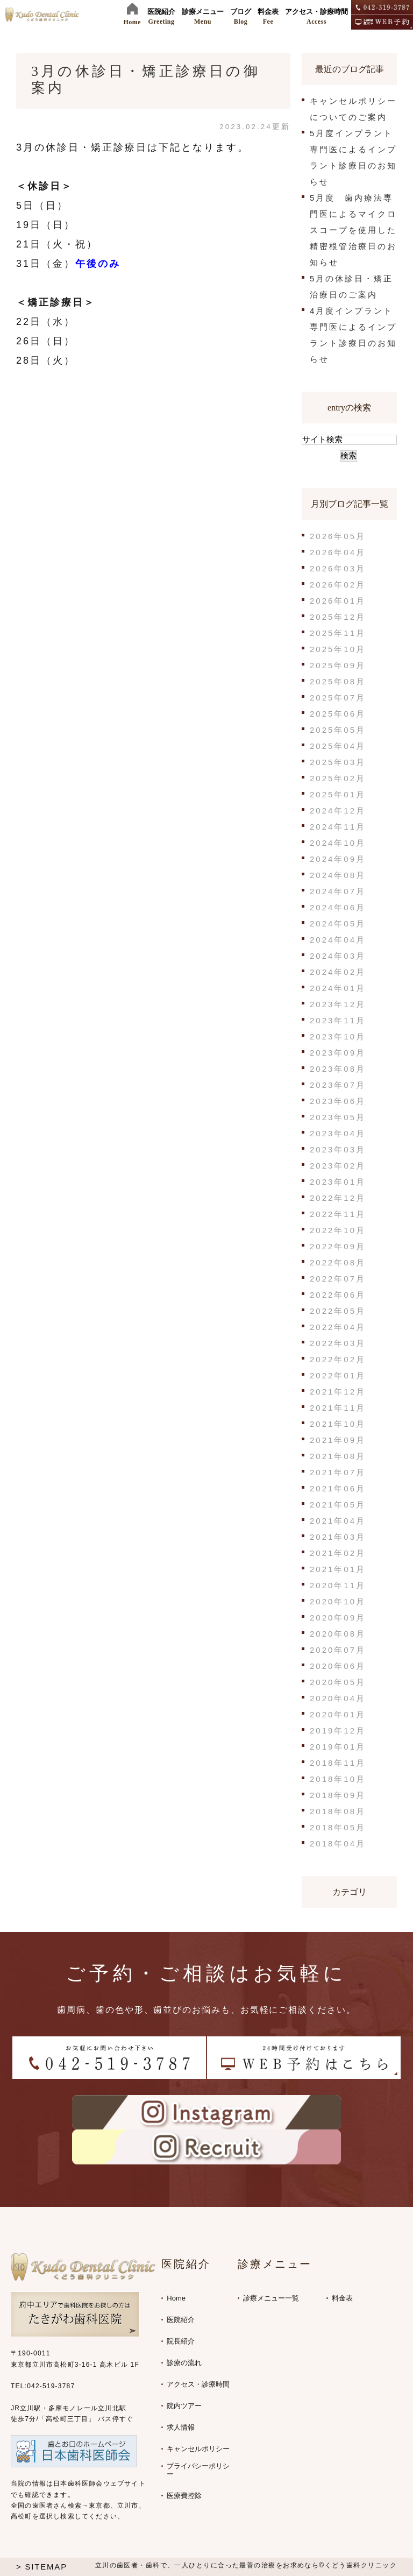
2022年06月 (338, 1294)
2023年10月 (338, 1036)
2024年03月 (338, 955)
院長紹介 (181, 2341)
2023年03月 (338, 1149)
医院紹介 (181, 2320)
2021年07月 (338, 1472)
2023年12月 (338, 1004)
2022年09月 (338, 1246)
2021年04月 (338, 1520)
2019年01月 (338, 1746)
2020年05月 (338, 1682)
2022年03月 (338, 1343)
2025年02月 (338, 778)
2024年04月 (338, 939)
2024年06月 (338, 907)
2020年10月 (338, 1601)
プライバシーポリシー (198, 2470)
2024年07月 (338, 891)
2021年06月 (338, 1488)
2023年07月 (338, 1084)
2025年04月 (338, 746)
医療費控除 (184, 2496)
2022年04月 (338, 1327)
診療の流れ (184, 2363)
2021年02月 (338, 1553)
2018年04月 (338, 1843)
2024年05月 (338, 923)
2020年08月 (338, 1633)
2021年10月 (338, 1423)
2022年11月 (338, 1214)
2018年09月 (338, 1795)
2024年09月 (338, 859)
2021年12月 (338, 1391)
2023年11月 (338, 1020)
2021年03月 (338, 1536)
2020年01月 (338, 1714)
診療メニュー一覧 (271, 2298)
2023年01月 (338, 1181)
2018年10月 (338, 1779)
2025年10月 (338, 649)
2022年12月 (338, 1197)
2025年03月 (338, 762)
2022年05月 (338, 1310)
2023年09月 (338, 1052)
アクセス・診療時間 (198, 2384)
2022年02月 (338, 1359)
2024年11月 (338, 826)
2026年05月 (338, 536)
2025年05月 (338, 729)
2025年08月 (338, 681)
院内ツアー (184, 2406)
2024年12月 (338, 810)
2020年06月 (338, 1666)
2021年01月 (338, 1569)
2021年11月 (338, 1407)
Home (176, 2298)
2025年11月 (338, 633)
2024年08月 (338, 875)
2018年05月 (338, 1827)
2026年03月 (338, 568)
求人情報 (181, 2427)
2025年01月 (338, 794)
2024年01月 (338, 988)
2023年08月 (338, 1068)
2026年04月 (338, 552)
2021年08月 (338, 1456)
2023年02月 (338, 1165)
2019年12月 (338, 1730)
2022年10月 (338, 1230)
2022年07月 (338, 1278)
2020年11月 (338, 1585)
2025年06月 (338, 713)
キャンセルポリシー (198, 2449)
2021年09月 (338, 1440)
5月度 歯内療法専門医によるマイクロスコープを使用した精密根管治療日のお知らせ (353, 230)
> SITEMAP (41, 2566)
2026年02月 (338, 584)
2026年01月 (338, 600)
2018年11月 (338, 1762)
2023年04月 (338, 1133)
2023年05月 (338, 1117)
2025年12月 (338, 616)
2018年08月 (338, 1811)
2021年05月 (338, 1504)
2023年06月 (338, 1101)
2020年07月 (338, 1649)
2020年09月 (338, 1617)
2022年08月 (338, 1262)
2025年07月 (338, 697)
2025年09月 (338, 665)
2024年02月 (338, 971)
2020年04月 (338, 1698)
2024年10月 (338, 842)
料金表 (342, 2298)
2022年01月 (338, 1375)
